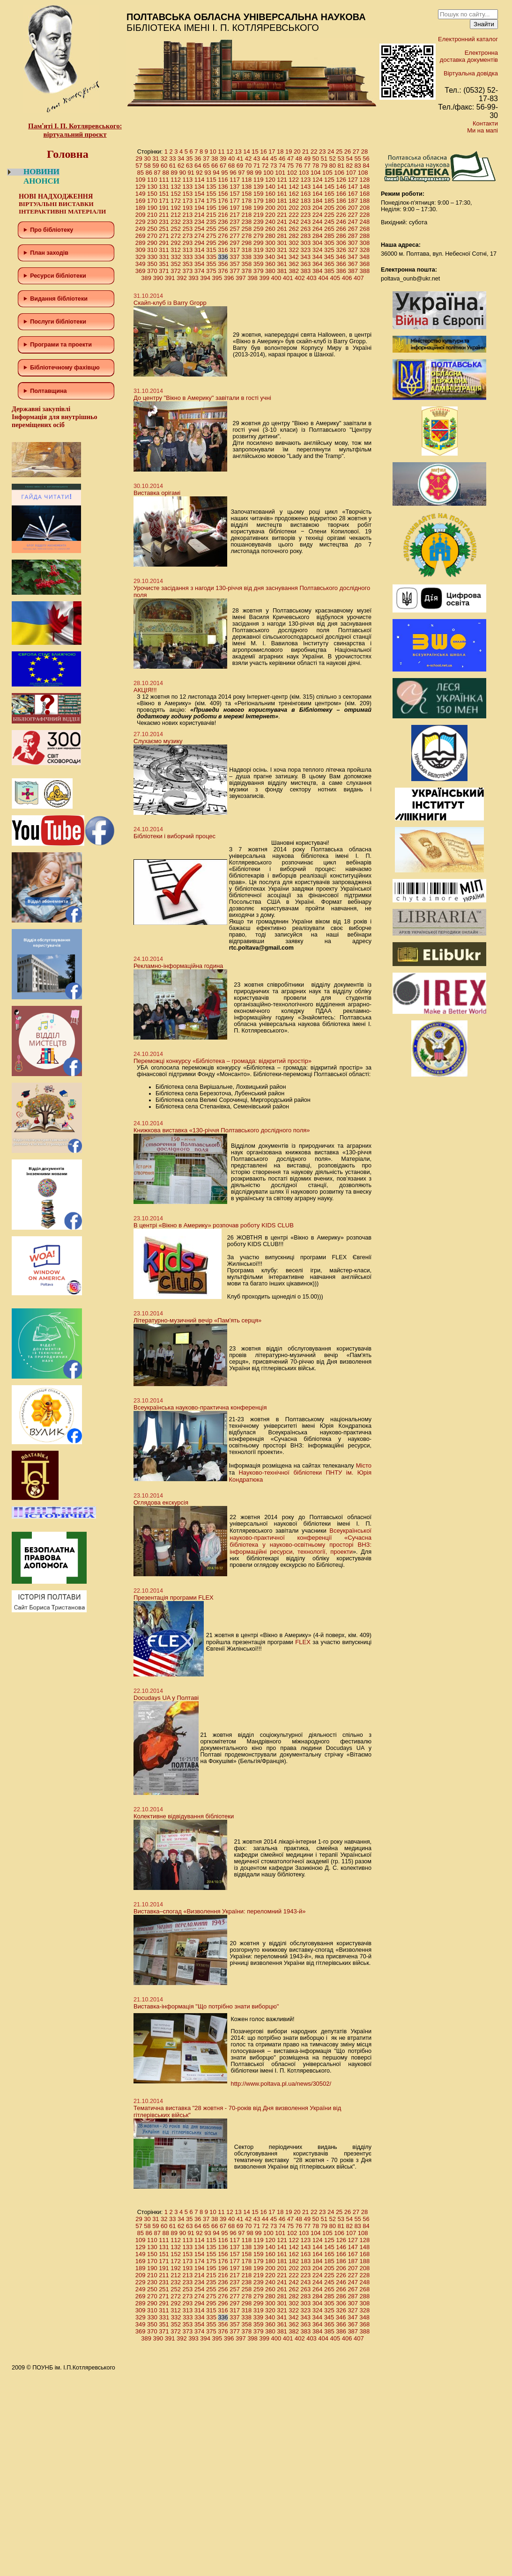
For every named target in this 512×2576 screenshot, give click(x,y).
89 (174, 172)
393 (193, 277)
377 (235, 270)
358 (247, 263)
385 (329, 270)
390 (158, 277)
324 (317, 249)
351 (164, 263)
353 (188, 263)
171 (164, 200)
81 (340, 165)
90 (182, 172)
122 (294, 179)
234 (199, 221)
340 (270, 256)
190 (152, 207)
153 (188, 193)
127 (353, 179)
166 (341, 193)
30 (147, 158)
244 (317, 221)
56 (366, 158)
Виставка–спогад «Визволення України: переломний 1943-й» (219, 1911)
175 (211, 200)
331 (164, 256)
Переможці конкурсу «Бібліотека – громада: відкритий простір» (223, 1060)
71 (256, 165)
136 (223, 186)
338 (246, 256)
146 (341, 186)
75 (290, 165)
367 (353, 263)
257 (235, 228)
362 (294, 263)
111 (164, 179)
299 (258, 242)
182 (294, 200)
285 (329, 235)
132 (176, 186)
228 (365, 214)
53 (340, 158)
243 (306, 221)
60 (164, 165)
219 (258, 214)
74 (282, 165)
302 (294, 242)
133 (188, 186)
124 (317, 179)
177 (235, 200)
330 (152, 256)
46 (282, 158)
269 (140, 235)
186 (341, 200)
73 (273, 165)
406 (347, 277)
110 (152, 179)
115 (211, 179)
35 (189, 158)
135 (211, 186)
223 (306, 214)
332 (176, 256)
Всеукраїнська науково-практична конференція (200, 1407)
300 (270, 242)
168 (365, 193)
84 (366, 165)
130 (152, 186)
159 (258, 193)
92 (199, 172)
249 (140, 228)
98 (249, 172)
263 (306, 228)
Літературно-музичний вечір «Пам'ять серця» (197, 1320)
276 (223, 235)
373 (188, 270)
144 (317, 186)
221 (282, 214)
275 (211, 235)
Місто (363, 1465)
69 (240, 165)
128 (365, 179)
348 (364, 256)
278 (247, 235)
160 (270, 193)
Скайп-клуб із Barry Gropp (170, 302)
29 (138, 158)
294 (199, 242)
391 (170, 277)
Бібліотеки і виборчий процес (174, 836)
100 (268, 172)
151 (164, 193)
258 (247, 228)
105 (327, 172)
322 (294, 249)
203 (306, 207)
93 (207, 172)
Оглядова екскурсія (161, 1502)
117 (235, 179)
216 (223, 214)
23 (322, 151)
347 (353, 256)
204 (317, 207)
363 (306, 263)
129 (140, 186)
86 (149, 172)
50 (315, 158)
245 (329, 221)
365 (329, 263)
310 (152, 249)
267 (353, 228)
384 (317, 270)
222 (294, 214)
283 (306, 235)
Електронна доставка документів (469, 56)
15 (255, 151)
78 (315, 165)
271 (164, 235)
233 (188, 221)
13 (238, 151)
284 (317, 235)
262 (294, 228)
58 (147, 165)
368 (365, 263)
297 (235, 242)
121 (282, 179)
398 (252, 277)
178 (247, 200)
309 (140, 249)
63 (189, 165)
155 (211, 193)
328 (365, 249)
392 (182, 277)
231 (164, 221)
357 (235, 263)
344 (317, 256)
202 (294, 207)
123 (306, 179)
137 (235, 186)
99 (258, 172)
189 (140, 207)
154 (199, 193)
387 (353, 270)
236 (223, 221)
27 (356, 151)
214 (199, 214)
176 (223, 200)
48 (299, 158)
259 (258, 228)
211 (164, 214)
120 (270, 179)
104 (316, 172)
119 (258, 179)
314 (199, 249)
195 (211, 207)
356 (223, 263)
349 (140, 263)
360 (270, 263)
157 (235, 193)
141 (282, 186)
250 (152, 228)
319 (258, 249)
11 (221, 151)
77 (307, 165)
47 (290, 158)
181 (282, 200)
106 (339, 172)
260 (270, 228)
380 (270, 270)
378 (247, 270)
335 (211, 256)
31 (155, 158)
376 (223, 270)
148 (365, 186)
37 (206, 158)
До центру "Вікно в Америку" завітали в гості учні (202, 397)
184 (317, 200)
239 (258, 221)
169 (140, 200)
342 (294, 256)
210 (152, 214)
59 (155, 165)
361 (282, 263)
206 (341, 207)
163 (306, 193)
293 (188, 242)
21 (305, 151)
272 (176, 235)
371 (164, 270)
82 (349, 165)
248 (365, 221)
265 (329, 228)
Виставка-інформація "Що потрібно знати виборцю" (206, 2006)
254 (199, 228)
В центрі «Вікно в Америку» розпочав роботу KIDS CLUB (214, 1225)
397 (241, 277)
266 (341, 228)
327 (353, 249)
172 (176, 200)
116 (223, 179)
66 (214, 165)
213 (188, 214)
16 (263, 151)
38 (214, 158)
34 (181, 158)
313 (188, 249)
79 (324, 165)
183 (306, 200)
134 (199, 186)
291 (164, 242)
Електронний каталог (468, 39)
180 (270, 200)
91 (190, 172)
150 (152, 193)
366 (341, 263)
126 (341, 179)
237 (235, 221)
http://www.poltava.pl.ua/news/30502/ (281, 2083)
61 (172, 165)
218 (247, 214)
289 (140, 242)
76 (299, 165)
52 (332, 158)
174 (199, 200)
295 (211, 242)
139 (258, 186)
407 (359, 277)
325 (329, 249)
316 (223, 249)
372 (176, 270)
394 (205, 277)
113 (188, 179)
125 (329, 179)
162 (294, 193)
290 (152, 242)
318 (247, 249)
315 (211, 249)
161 (282, 193)
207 (353, 207)
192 (176, 207)
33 (172, 158)
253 (188, 228)
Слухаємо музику (158, 741)
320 (270, 249)
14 (246, 151)
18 (280, 151)
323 (306, 249)
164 (317, 193)
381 (282, 270)
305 (329, 242)
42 (248, 158)
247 (353, 221)
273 (188, 235)
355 (211, 263)
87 (157, 172)
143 (306, 186)
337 (235, 256)
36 (197, 158)
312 (176, 249)
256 (223, 228)
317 (235, 249)
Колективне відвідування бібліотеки (184, 1816)
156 (223, 193)
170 (152, 200)
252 (176, 228)
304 (317, 242)
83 (357, 165)
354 (199, 263)
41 (240, 158)
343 (305, 256)
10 (212, 151)
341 (282, 256)
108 (363, 172)
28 (364, 151)
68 (231, 165)
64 (197, 165)
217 (235, 214)
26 (347, 151)
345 (329, 256)
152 (176, 193)
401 (288, 277)
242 (294, 221)
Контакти (485, 123)
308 (365, 242)
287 (353, 235)
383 (306, 270)
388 (365, 270)
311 (164, 249)
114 (199, 179)
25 (339, 151)
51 (324, 158)
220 (270, 214)
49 (307, 158)
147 (353, 186)
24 (330, 151)
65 (206, 165)
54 (349, 158)
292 (176, 242)
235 (211, 221)
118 (247, 179)
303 (306, 242)
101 (280, 172)
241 (282, 221)
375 (211, 270)
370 (152, 270)
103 (304, 172)
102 (292, 172)
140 (270, 186)
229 (140, 221)
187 (353, 200)
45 (273, 158)
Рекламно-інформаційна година (178, 965)
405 (335, 277)
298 (247, 242)
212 (176, 214)
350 (152, 263)
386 (341, 270)
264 (317, 228)
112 (176, 179)
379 (258, 270)
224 (317, 214)
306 (341, 242)
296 (223, 242)
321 (282, 249)
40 (231, 158)
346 (341, 256)
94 (216, 172)
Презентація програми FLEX (174, 1597)
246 (341, 221)
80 (332, 165)
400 (276, 277)
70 (248, 165)
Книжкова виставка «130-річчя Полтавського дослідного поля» (222, 1130)
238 (247, 221)
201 (282, 207)
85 (140, 172)
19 (288, 151)
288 (365, 235)
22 (314, 151)
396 (229, 277)
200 (270, 207)
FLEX (303, 1642)
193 (188, 207)
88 (165, 172)
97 (241, 172)
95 (224, 172)
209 (140, 214)
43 (256, 158)
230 (152, 221)
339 (258, 256)
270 (152, 235)
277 (235, 235)
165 (329, 193)
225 (329, 214)
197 (235, 207)
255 (211, 228)
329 (140, 256)
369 (140, 270)
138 (247, 186)
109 (140, 179)
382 (294, 270)
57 (138, 165)
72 (265, 165)
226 (341, 214)
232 (176, 221)
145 (329, 186)
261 (282, 228)
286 (341, 235)
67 (223, 165)
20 (297, 151)
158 (247, 193)
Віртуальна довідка (471, 73)
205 (329, 207)
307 (353, 242)
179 (258, 200)
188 (365, 200)
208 (365, 207)
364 (317, 263)
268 (365, 228)
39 (223, 158)
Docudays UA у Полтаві (166, 1697)
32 (164, 158)
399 (264, 277)
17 (271, 151)
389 (146, 277)
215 (211, 214)
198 (247, 207)
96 (233, 172)
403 (311, 277)
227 (353, 214)
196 (223, 207)
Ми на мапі (482, 130)
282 (294, 235)
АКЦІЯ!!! (145, 690)
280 (270, 235)
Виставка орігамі (157, 492)
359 (258, 263)
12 (229, 151)
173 (188, 200)
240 (270, 221)
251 (164, 228)
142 (294, 186)
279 (258, 235)
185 (329, 200)
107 (351, 172)
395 (217, 277)
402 (300, 277)
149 (140, 193)
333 (188, 256)
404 (323, 277)
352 (176, 263)
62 (181, 165)
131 (164, 186)
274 (199, 235)
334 (199, 256)
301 (282, 242)
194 (199, 207)
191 (164, 207)
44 (265, 158)
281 (282, 235)
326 (341, 249)
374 (199, 270)
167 (353, 193)
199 (258, 207)
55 (357, 158)
